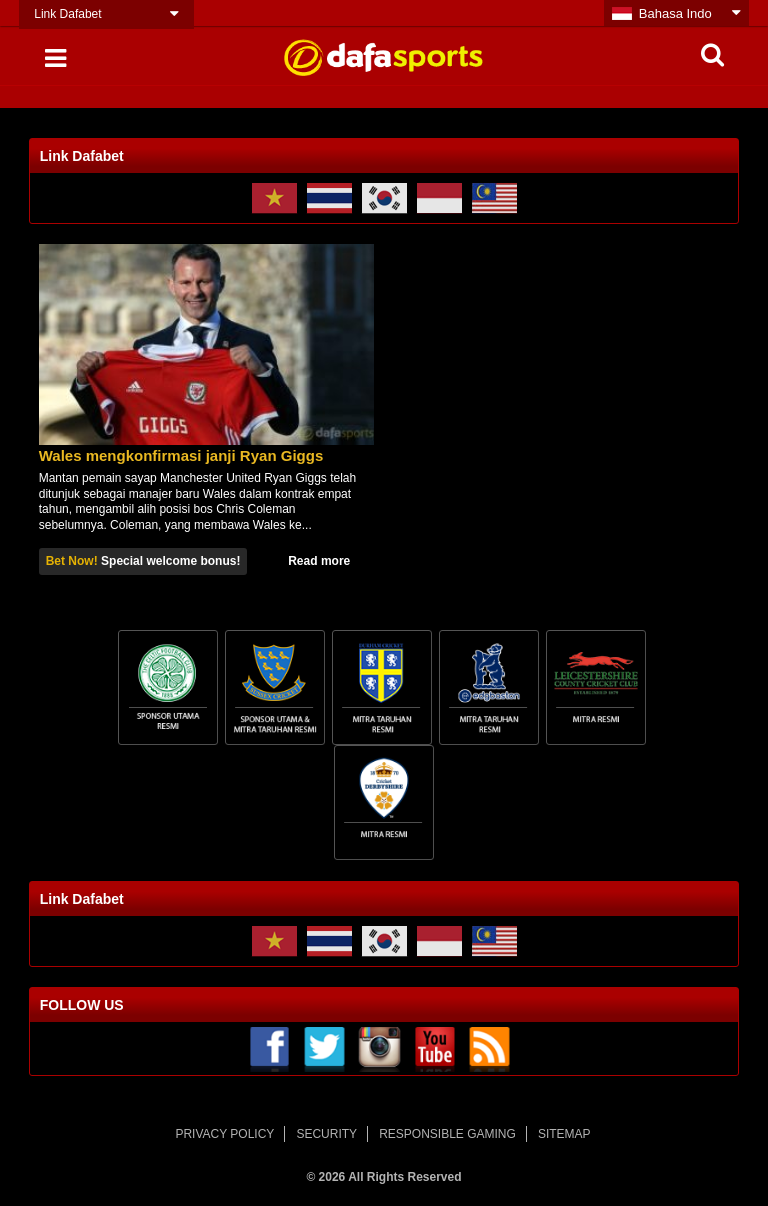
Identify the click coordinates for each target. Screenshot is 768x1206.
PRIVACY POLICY (224, 1134)
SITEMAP (564, 1134)
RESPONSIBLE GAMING (447, 1134)
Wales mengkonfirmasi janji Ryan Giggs (181, 455)
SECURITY (326, 1134)
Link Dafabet (67, 14)
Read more (319, 561)
